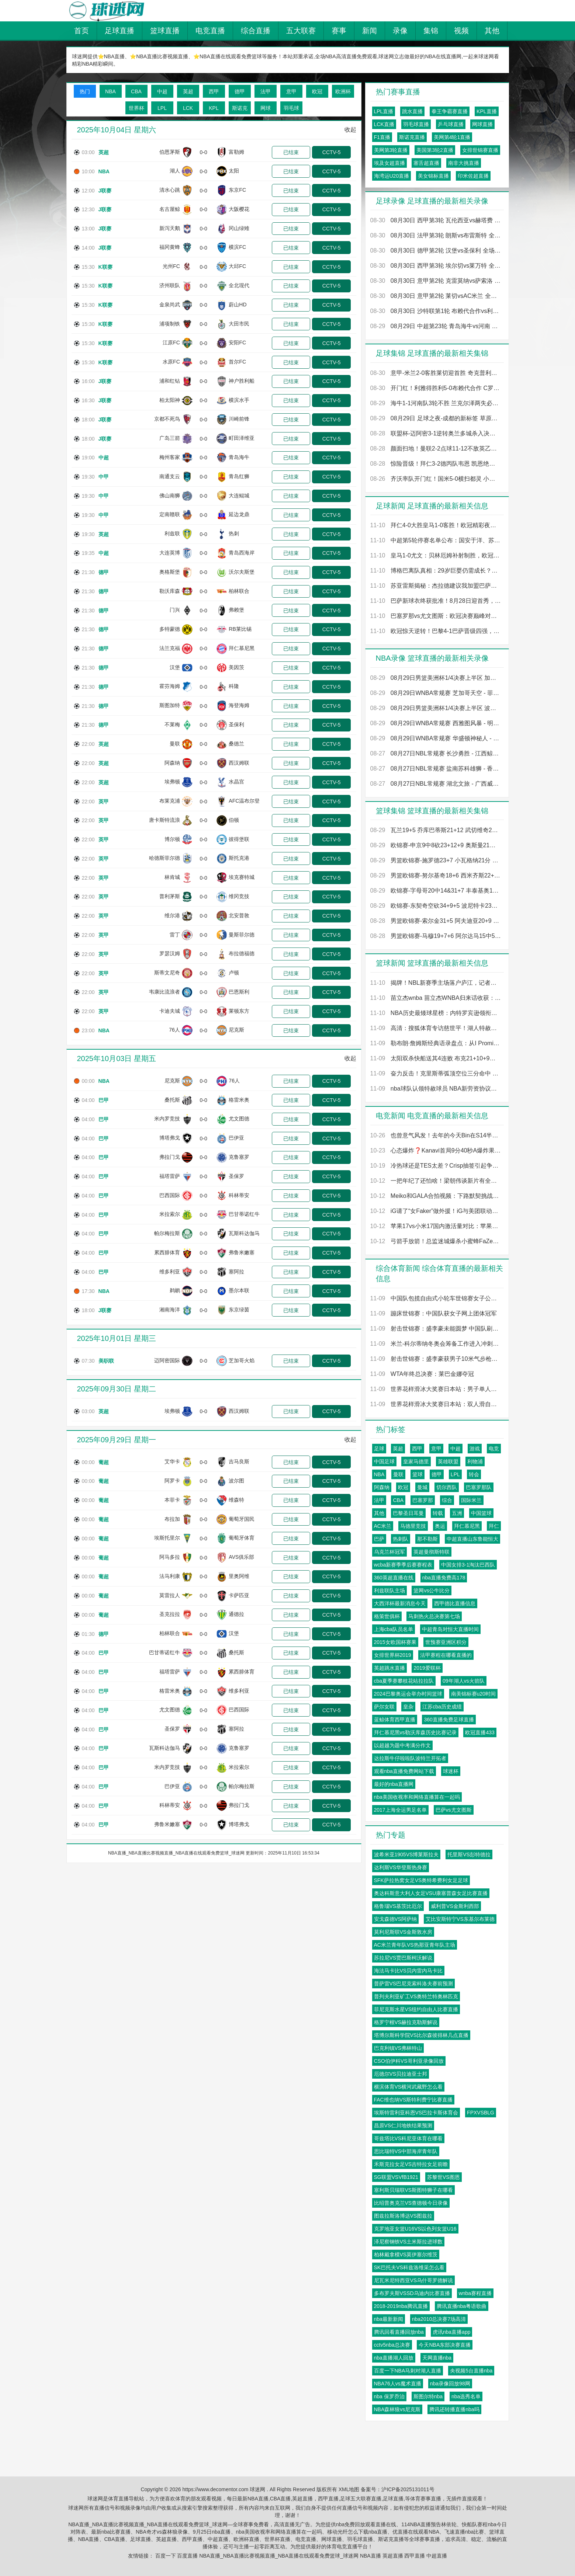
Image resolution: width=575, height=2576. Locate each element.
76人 (174, 1030)
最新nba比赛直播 (111, 2532)
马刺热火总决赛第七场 (434, 1616)
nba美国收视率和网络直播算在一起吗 (417, 1797)
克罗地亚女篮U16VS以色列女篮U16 (415, 2229)
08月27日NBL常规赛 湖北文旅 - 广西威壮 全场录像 (435, 784)
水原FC (171, 362)
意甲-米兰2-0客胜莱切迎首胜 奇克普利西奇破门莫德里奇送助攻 (435, 373)
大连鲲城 (239, 495)
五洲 (457, 1513)
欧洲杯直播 (246, 2539)
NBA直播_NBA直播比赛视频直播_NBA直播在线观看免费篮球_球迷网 (278, 2556)
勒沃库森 (169, 591)
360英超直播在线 (393, 1578)
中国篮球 (481, 1513)
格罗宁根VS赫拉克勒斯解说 (406, 2022)
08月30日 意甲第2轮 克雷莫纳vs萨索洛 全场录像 (435, 281)
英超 (103, 152)
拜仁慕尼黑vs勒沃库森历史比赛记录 (415, 1732)
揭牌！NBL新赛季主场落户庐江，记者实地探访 (435, 983)
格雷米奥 (239, 1100)
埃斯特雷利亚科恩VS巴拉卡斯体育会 (416, 2113)
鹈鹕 (175, 1291)
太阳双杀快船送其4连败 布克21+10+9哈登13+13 (435, 1058)
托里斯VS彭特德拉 (469, 1854)
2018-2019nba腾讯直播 (401, 2306)
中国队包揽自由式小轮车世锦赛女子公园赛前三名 (435, 1298)
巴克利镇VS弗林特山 (398, 2048)
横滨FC (237, 247)
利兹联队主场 (389, 1590)
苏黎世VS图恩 (443, 2177)
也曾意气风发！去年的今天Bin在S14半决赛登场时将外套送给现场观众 (435, 1135)
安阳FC (237, 342)
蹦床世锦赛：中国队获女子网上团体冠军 (433, 1313)
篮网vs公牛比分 (431, 1590)
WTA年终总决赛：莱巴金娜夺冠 (422, 1374)
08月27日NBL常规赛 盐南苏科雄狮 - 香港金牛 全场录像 (435, 768)
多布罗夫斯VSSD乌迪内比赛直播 (412, 2293)
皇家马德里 (416, 1461)
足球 (379, 1449)
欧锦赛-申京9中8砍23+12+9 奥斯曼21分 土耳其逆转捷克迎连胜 (435, 845)
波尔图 (236, 1481)
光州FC (171, 266)
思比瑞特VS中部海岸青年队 (406, 2151)
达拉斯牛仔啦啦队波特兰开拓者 (410, 1758)
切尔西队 (446, 1487)
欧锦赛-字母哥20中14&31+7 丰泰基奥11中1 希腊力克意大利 (435, 890)
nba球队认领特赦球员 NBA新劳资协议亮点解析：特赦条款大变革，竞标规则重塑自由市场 (435, 1088)
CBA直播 (114, 2539)
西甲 (417, 1449)
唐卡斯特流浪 (164, 820)
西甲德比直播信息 (454, 1603)
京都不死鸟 (167, 419)
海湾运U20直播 (391, 176)
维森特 (236, 1500)
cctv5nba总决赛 (392, 2345)
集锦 (430, 31)
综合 (447, 1500)
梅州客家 (169, 457)
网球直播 (482, 124)
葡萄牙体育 (241, 1538)
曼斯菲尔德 (241, 935)
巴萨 (379, 1539)
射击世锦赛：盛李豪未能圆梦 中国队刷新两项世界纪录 (435, 1328)
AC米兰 (382, 1526)
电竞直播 (210, 31)
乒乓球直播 (451, 124)
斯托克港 (239, 858)
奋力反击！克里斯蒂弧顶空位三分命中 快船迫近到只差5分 (435, 1073)
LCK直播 (384, 124)
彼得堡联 (239, 839)
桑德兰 (236, 744)
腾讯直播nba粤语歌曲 (461, 2306)
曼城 (422, 1487)
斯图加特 (169, 705)
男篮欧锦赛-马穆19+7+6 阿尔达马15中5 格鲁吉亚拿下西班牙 (435, 936)
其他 (492, 31)
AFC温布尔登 (244, 801)
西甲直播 (192, 2539)
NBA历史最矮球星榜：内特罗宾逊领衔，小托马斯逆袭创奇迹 (435, 1013)
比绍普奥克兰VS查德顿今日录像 (411, 2203)
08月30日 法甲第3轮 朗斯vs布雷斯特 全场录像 (435, 235)
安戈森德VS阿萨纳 (395, 1919)
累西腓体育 (167, 1252)
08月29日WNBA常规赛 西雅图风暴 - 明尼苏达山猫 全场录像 (435, 723)
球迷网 (257, 2489)
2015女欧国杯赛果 (395, 1642)
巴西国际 (169, 1195)
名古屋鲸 (169, 209)
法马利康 (169, 1576)
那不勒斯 (427, 1539)
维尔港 (172, 915)
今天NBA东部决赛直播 (445, 2345)
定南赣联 (169, 515)
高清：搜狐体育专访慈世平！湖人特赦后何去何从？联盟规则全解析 (435, 1028)
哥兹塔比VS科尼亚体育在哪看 (408, 2138)
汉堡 (175, 667)
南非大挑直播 (463, 163)
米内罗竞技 (167, 1119)
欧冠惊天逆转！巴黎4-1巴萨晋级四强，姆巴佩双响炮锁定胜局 (435, 631)
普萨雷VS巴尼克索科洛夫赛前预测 (413, 1983)
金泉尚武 (169, 304)
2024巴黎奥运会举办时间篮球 (408, 1694)
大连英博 (169, 553)
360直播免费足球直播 (449, 1719)
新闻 (369, 31)
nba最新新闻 (388, 2319)
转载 (438, 1513)
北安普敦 (239, 915)
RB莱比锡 (240, 629)
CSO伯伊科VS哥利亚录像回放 (409, 2061)
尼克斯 (236, 1030)
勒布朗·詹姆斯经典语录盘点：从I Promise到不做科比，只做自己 (435, 1043)
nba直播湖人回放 (393, 2358)
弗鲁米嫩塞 (241, 1252)
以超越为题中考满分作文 (402, 1745)
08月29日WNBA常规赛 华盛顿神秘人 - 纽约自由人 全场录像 (435, 738)
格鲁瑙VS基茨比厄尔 (398, 1906)
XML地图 (349, 2489)
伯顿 (234, 820)
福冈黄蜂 (169, 247)
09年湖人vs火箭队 (464, 1681)
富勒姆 (236, 152)
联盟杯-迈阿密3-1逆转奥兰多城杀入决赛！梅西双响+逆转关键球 (435, 433)
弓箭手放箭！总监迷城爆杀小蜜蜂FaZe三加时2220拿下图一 (435, 1241)
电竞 (494, 1449)
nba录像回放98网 (450, 2383)
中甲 (103, 477)
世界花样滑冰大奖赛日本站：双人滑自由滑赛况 (435, 1404)
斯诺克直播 (412, 137)
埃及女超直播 (389, 163)
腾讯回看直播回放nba (399, 2332)
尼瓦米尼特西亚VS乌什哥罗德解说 (413, 2280)
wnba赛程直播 (475, 2293)
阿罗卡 (172, 1481)
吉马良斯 (239, 1461)
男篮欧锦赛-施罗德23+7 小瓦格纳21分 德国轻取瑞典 (435, 860)
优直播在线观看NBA (415, 2532)
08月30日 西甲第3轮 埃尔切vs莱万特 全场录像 (435, 266)
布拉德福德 (241, 953)
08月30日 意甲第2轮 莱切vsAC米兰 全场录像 (435, 296)
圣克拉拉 (169, 1614)
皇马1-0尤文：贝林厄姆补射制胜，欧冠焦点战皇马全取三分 (435, 555)
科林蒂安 (239, 1195)
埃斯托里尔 (167, 1538)
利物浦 (475, 1461)
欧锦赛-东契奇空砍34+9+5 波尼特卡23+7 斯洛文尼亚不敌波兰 (435, 906)
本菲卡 (172, 1500)
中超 (103, 457)
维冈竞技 (239, 896)
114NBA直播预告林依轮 (429, 2524)
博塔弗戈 (169, 1138)
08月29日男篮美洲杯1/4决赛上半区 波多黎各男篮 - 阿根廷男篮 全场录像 (435, 708)
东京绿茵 (239, 1310)
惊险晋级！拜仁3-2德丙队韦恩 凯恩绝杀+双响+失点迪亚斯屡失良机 (435, 463)
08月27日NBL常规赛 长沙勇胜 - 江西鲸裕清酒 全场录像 (435, 753)
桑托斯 (172, 1100)
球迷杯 (450, 1771)
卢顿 (234, 973)
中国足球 (384, 1461)
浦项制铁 (169, 324)
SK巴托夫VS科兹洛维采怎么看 (409, 2267)
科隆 (234, 686)
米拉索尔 (169, 1214)
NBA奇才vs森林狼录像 (162, 2532)
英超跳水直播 (389, 1668)
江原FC (171, 342)
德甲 (103, 572)
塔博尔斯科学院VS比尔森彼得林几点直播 (421, 2035)
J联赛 (105, 191)
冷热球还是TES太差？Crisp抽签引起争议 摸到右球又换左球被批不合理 (435, 1165)
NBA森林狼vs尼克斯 (397, 2409)
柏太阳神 (169, 400)
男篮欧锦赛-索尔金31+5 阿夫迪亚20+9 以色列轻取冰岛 (435, 921)
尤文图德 (239, 1119)
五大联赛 (301, 31)
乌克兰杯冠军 (389, 1552)
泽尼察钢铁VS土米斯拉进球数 (408, 2242)
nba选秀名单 (466, 2396)
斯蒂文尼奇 (167, 973)
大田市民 (239, 324)
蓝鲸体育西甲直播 (394, 1719)
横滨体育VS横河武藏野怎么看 (408, 2087)
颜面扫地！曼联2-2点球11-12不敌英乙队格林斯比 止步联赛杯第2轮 (435, 448)
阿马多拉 (169, 1557)
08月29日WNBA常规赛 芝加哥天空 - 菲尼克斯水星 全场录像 (435, 693)
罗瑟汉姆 (169, 953)
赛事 (339, 31)
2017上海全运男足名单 (400, 1810)
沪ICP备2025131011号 (407, 2489)
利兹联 (172, 533)
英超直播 (166, 2539)
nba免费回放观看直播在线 (366, 2524)
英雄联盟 (448, 1461)
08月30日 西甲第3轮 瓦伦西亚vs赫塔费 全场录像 (435, 220)
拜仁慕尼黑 (241, 648)
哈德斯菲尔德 (164, 858)
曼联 (175, 744)
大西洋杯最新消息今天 (400, 1603)
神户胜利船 (241, 381)
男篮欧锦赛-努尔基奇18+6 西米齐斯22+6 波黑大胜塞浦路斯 (435, 875)
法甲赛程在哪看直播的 (446, 1655)
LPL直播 (384, 111)
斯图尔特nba (428, 2396)
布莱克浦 (169, 801)
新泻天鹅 (169, 228)
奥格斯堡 (169, 572)
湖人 (175, 171)
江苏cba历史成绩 (442, 1707)
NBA (104, 171)
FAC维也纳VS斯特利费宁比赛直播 (413, 2100)
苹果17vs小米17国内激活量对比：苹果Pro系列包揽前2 (435, 1226)
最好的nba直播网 (393, 1784)
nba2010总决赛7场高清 (439, 2319)
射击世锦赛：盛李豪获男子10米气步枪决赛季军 (435, 1359)
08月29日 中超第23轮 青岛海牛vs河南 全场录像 (435, 326)
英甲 (103, 801)
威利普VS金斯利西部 (455, 1906)
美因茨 (236, 667)
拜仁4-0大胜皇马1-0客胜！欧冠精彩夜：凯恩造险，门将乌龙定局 (435, 525)
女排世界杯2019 (392, 1655)
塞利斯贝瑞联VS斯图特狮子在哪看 (413, 2190)
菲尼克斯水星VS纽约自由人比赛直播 (416, 2009)
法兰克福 (169, 648)
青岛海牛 (239, 457)
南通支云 (169, 476)
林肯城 (172, 877)
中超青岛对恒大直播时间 (450, 1629)
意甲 (436, 1449)
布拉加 (172, 1519)
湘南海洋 (169, 1310)
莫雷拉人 (169, 1595)
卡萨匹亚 (239, 1595)
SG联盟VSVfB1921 (396, 2177)
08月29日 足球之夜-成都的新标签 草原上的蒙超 (435, 418)
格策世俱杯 (387, 1616)
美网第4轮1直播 (452, 137)
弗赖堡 (236, 610)
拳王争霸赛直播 (450, 111)
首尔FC (237, 362)
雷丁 (175, 935)
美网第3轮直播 (391, 150)
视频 (461, 31)
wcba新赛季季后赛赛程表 (403, 1565)
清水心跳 (169, 190)
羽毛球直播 (416, 124)
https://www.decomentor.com (215, 2489)
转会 (474, 1474)
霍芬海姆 (169, 686)
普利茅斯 (169, 896)
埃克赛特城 (241, 877)
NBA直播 (88, 2539)
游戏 (475, 1449)
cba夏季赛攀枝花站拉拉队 (404, 1681)
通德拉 (236, 1614)
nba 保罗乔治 (389, 2396)
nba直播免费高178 (443, 1578)
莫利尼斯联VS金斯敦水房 (403, 1932)
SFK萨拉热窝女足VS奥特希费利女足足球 (421, 1880)
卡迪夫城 (169, 1011)
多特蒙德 (169, 629)
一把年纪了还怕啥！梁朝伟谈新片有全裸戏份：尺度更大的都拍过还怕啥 (435, 1181)
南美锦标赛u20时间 (473, 1694)
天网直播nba (436, 2358)
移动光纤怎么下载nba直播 (357, 2532)
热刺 (234, 533)
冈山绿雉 (239, 228)
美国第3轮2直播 (434, 150)
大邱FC (237, 266)
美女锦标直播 (433, 176)
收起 (350, 129)
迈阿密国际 (167, 1360)
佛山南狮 (169, 495)
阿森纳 (172, 763)
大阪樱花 (239, 209)
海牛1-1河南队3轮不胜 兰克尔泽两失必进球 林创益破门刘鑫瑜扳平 (435, 403)
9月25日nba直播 (212, 2532)
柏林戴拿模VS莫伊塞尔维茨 (406, 2254)
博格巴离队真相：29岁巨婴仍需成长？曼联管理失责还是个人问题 (435, 570)
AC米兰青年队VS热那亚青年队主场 (414, 1945)
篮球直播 (165, 31)
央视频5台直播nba (471, 2371)
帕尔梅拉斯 (167, 1233)
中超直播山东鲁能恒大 (472, 1539)
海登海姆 (239, 705)
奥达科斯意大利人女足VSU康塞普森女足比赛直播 (431, 1893)
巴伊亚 (236, 1138)
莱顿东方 (239, 1011)
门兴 (175, 610)
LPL (455, 1474)
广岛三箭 (169, 438)
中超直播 (218, 2539)
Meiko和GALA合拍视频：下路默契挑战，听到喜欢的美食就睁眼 (435, 1196)
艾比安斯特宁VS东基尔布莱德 (460, 1919)
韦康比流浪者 (164, 992)
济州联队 (169, 285)
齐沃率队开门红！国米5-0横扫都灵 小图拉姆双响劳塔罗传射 (435, 479)
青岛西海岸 (241, 553)
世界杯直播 (277, 2539)
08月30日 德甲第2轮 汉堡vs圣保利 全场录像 (435, 250)
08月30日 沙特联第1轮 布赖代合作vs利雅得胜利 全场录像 (435, 311)
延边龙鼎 (239, 515)
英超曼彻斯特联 (431, 1552)
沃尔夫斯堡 (241, 572)
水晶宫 (236, 782)
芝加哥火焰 (241, 1360)
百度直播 (187, 2556)
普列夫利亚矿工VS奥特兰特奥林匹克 (416, 1996)
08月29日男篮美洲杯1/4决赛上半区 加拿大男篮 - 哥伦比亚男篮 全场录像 (435, 678)
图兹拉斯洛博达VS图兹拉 (403, 2216)
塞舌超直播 (426, 163)
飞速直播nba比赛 (464, 2532)
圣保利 (236, 724)
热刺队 (400, 1539)
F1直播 (382, 137)
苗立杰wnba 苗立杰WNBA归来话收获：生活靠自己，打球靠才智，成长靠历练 (435, 998)
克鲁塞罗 (239, 1157)
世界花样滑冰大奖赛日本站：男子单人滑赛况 (435, 1389)
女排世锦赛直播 (480, 150)
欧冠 (403, 1487)
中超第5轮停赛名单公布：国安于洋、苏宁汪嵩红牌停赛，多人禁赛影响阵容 (435, 540)
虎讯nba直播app (452, 2332)
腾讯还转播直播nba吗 (454, 2409)
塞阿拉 (236, 1272)
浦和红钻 (169, 381)
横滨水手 (239, 400)
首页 (81, 31)
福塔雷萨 (169, 1176)
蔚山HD (237, 304)
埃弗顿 (172, 782)
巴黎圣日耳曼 (408, 1513)
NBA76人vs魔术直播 (397, 2383)
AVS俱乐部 (241, 1557)
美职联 (106, 1361)
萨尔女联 (384, 1707)
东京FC (237, 190)
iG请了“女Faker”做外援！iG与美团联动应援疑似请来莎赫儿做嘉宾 (435, 1211)
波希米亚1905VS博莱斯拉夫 (406, 1854)
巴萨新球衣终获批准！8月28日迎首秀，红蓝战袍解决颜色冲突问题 (435, 601)
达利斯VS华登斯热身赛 (400, 1867)
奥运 (440, 1526)
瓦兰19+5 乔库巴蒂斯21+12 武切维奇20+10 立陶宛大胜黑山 (435, 830)
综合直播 (255, 31)
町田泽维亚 (241, 438)
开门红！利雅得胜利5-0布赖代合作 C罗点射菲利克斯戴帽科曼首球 (435, 388)
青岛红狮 (239, 476)
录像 (400, 31)
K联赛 (105, 267)
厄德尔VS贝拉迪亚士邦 (400, 2074)
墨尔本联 (239, 1291)
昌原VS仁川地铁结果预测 (403, 2125)
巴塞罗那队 (479, 1487)
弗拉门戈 (169, 1157)
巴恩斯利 (239, 992)
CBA (398, 1500)
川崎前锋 (239, 419)
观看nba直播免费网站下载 (404, 1771)
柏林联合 (239, 591)
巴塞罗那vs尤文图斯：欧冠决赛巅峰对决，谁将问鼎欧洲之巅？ (435, 616)
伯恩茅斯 (169, 152)
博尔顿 (172, 839)
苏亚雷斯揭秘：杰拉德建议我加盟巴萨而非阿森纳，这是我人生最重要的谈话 (435, 586)
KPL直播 (486, 111)
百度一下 (165, 2556)
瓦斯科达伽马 (244, 1233)
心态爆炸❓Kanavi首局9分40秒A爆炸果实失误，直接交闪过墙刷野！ (435, 1150)
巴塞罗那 (422, 1500)
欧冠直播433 (479, 1732)
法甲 (379, 1500)
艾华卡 (172, 1461)
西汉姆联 (239, 763)
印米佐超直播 (473, 176)
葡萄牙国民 (241, 1519)
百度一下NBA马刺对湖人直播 (407, 2371)
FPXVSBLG (480, 2113)
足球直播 (119, 31)
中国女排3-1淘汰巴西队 (468, 1565)
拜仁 (494, 1526)
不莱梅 (172, 724)
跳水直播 (412, 111)
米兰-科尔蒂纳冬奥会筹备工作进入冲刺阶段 (435, 1344)
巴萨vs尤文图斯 (454, 1810)
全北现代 (239, 285)
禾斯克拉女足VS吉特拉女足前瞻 (411, 2164)
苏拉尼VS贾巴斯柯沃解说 (403, 1958)
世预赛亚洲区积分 (446, 1642)
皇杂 (408, 1707)
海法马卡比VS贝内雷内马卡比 (408, 1971)
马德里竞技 (413, 1526)
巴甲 (103, 1100)
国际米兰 (471, 1500)
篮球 (417, 1474)
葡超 (103, 1462)
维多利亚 (169, 1272)
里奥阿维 (239, 1576)
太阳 (234, 171)
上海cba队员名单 (393, 1629)
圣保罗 (236, 1176)
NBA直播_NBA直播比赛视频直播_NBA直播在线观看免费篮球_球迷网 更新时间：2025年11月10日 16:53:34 (213, 1853)
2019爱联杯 (426, 1668)
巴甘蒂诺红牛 (244, 1214)
